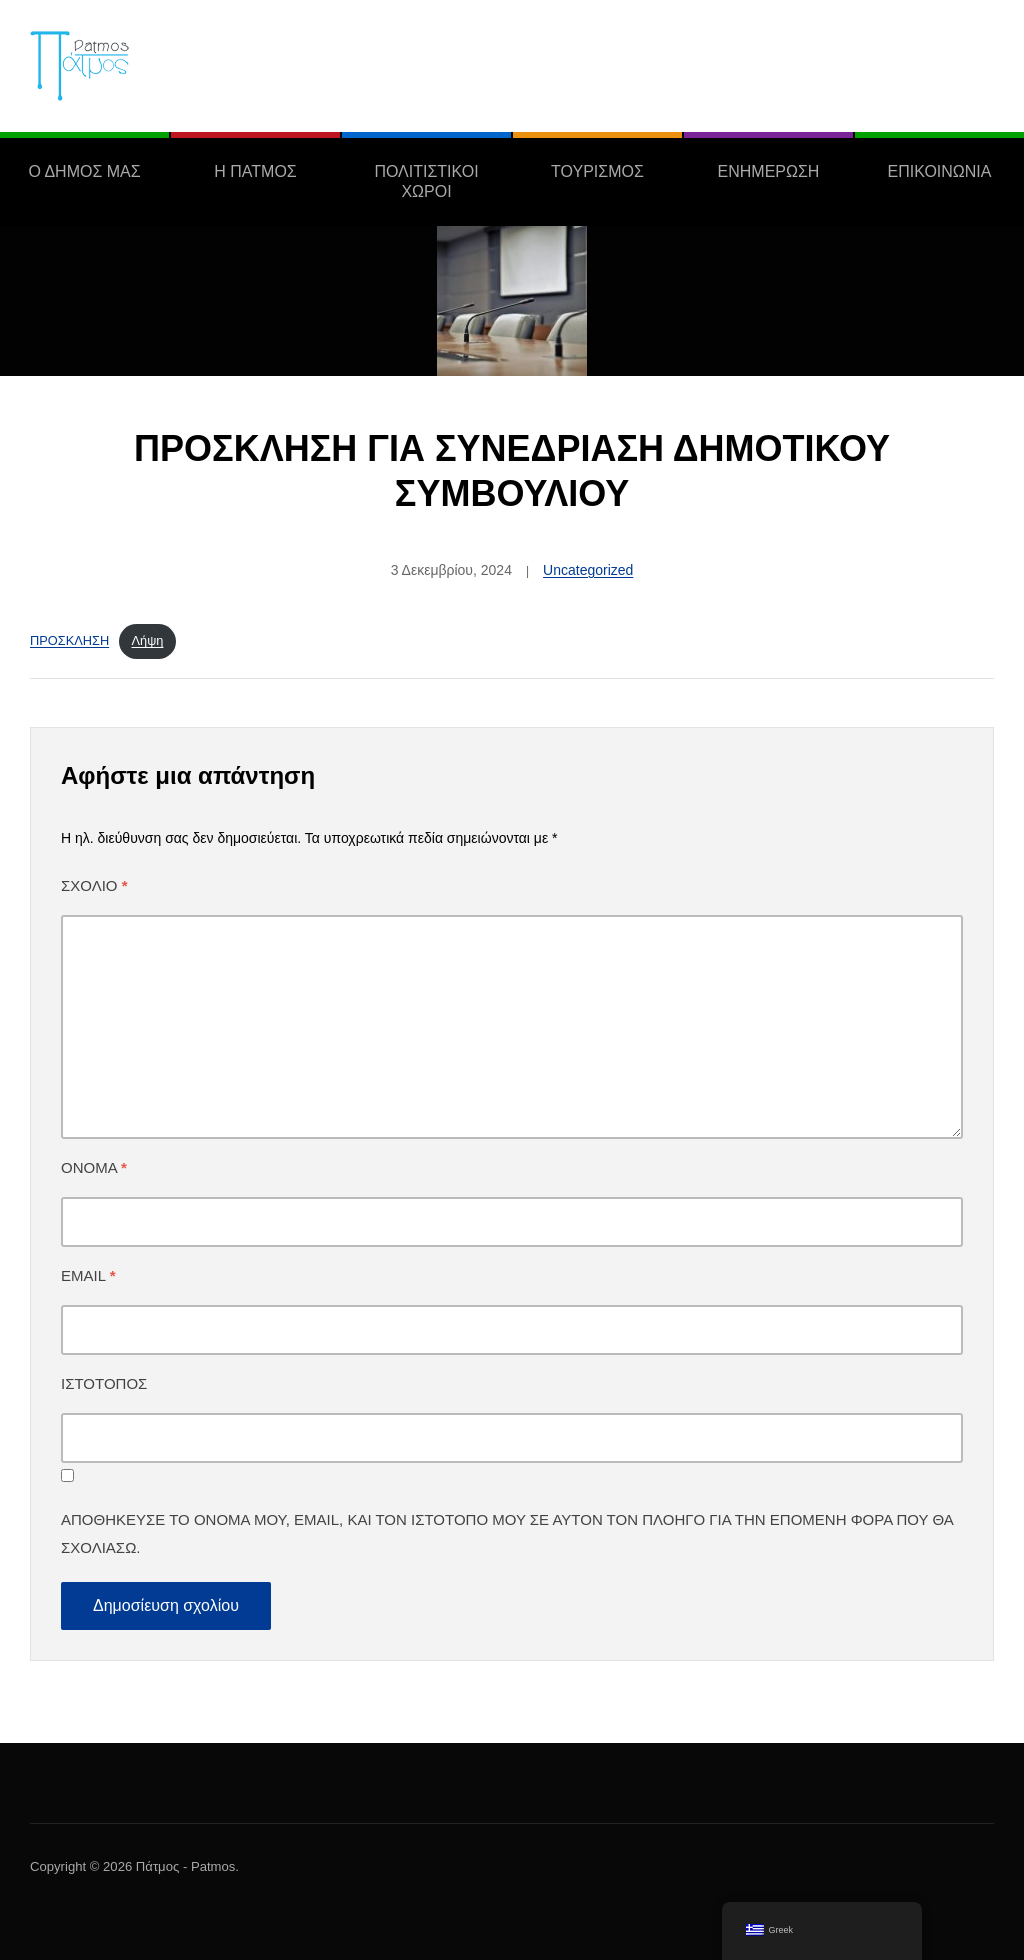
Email (88, 1275)
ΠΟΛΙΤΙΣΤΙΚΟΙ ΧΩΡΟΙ (426, 181)
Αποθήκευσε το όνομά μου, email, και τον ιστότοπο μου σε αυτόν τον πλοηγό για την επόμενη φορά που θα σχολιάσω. (507, 1533)
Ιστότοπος (104, 1383)
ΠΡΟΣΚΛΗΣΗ (69, 640)
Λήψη (148, 640)
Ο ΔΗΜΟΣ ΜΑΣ (84, 171)
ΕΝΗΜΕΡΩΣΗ (769, 171)
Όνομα (94, 1167)
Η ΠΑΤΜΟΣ (255, 171)
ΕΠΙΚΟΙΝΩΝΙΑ (940, 171)
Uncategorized (588, 570)
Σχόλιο (94, 885)
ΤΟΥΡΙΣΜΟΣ (597, 171)
